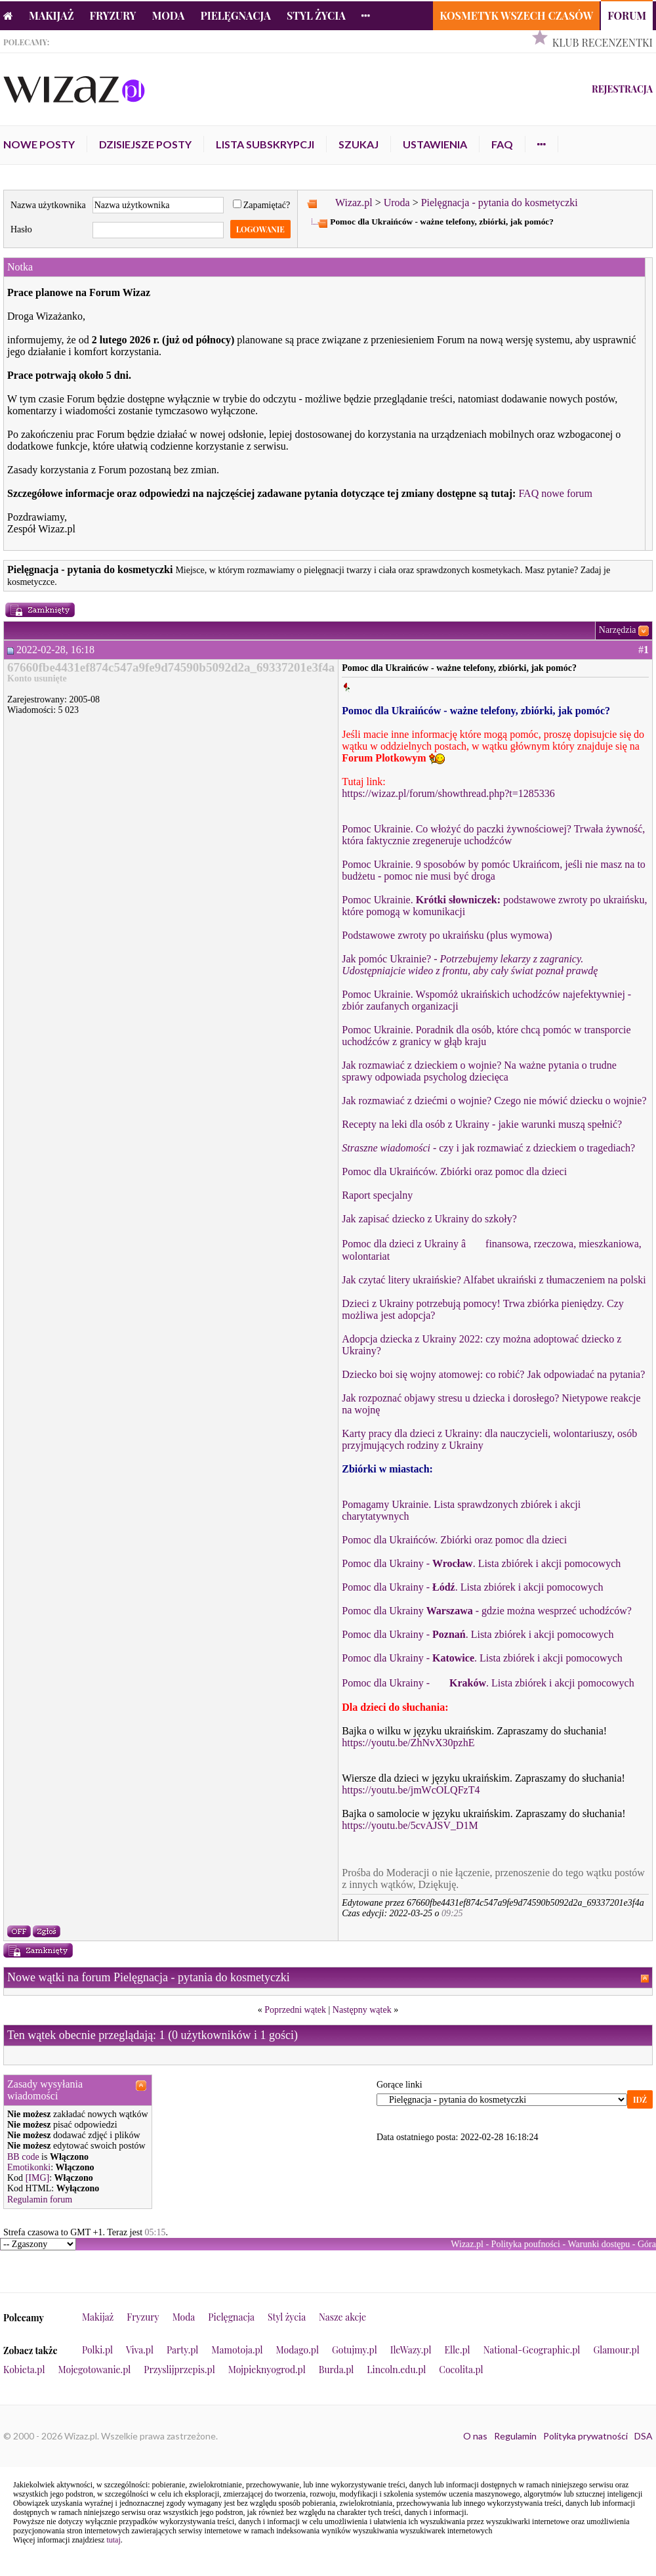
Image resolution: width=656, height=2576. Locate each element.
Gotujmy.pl (354, 2350)
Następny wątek (362, 2010)
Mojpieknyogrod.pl (267, 2369)
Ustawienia (435, 144)
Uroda (397, 202)
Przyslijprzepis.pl (179, 2369)
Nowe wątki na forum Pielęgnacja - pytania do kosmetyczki (148, 1977)
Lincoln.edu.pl (396, 2369)
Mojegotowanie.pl (94, 2369)
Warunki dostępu (598, 2244)
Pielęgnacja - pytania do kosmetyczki (499, 202)
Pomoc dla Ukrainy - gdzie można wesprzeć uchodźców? (487, 1610)
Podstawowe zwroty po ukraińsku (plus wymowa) (447, 935)
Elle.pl (457, 2350)
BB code (23, 2157)
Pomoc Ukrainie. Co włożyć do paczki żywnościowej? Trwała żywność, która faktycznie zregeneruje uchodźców (493, 834)
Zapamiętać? (262, 205)
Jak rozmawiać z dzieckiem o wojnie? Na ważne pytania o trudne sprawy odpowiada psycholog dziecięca (479, 1071)
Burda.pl (336, 2369)
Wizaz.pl (354, 202)
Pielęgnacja (235, 15)
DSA (643, 2435)
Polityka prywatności (585, 2435)
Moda (168, 15)
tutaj (113, 2539)
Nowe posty (39, 144)
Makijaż (51, 15)
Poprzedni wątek (295, 2010)
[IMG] (38, 2178)
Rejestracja (622, 89)
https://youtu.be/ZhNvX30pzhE (408, 1742)
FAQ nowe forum (555, 493)
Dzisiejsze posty (145, 144)
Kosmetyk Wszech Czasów (516, 15)
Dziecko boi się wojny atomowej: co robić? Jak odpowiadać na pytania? (493, 1374)
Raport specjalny (377, 1195)
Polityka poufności (525, 2244)
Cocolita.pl (461, 2369)
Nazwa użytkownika (48, 205)
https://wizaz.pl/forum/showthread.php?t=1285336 (448, 793)
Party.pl (182, 2350)
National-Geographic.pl (532, 2350)
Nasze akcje (342, 2317)
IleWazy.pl (411, 2350)
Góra (647, 2244)
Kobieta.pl (24, 2369)
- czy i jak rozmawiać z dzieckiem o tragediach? (488, 1147)
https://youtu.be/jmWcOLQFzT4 (411, 1789)
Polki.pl (97, 2350)
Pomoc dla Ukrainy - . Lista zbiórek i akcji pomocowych (488, 1682)
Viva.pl (140, 2350)
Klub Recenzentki (602, 42)
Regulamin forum (39, 2199)
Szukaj (358, 144)
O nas (475, 2435)
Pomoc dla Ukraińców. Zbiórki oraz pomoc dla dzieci (454, 1171)
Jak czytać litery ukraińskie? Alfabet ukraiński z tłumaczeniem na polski (494, 1279)
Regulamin (515, 2435)
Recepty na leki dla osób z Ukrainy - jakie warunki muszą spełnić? (482, 1124)
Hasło (21, 229)
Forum (626, 15)
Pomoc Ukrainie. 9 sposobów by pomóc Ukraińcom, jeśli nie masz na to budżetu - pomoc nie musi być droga (494, 870)
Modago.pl (297, 2350)
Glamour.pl (616, 2350)
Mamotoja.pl (236, 2350)
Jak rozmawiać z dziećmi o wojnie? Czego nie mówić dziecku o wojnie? (494, 1100)
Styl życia (316, 15)
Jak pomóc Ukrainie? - (470, 964)
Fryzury (113, 15)
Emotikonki (29, 2167)
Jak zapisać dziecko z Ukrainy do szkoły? (429, 1218)
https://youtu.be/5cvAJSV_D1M (410, 1825)
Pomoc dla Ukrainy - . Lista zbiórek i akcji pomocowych (481, 1563)
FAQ (502, 144)
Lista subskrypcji (265, 144)
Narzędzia (617, 630)
